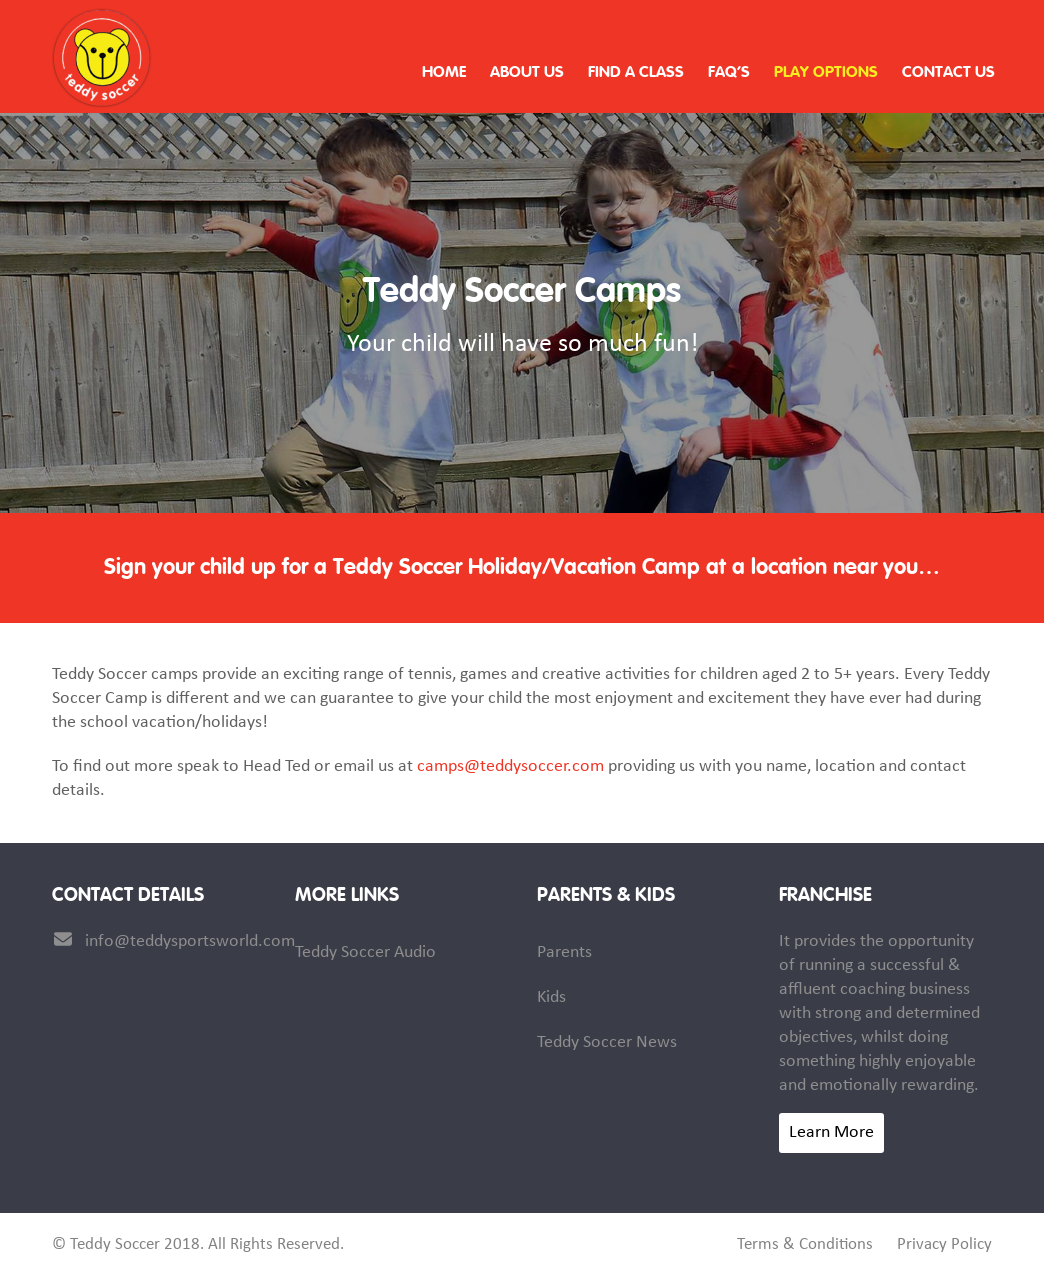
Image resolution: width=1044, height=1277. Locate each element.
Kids (551, 997)
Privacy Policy (944, 1245)
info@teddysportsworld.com (190, 941)
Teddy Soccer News (607, 1042)
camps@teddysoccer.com (510, 766)
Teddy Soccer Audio (365, 952)
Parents (564, 952)
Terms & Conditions (805, 1245)
